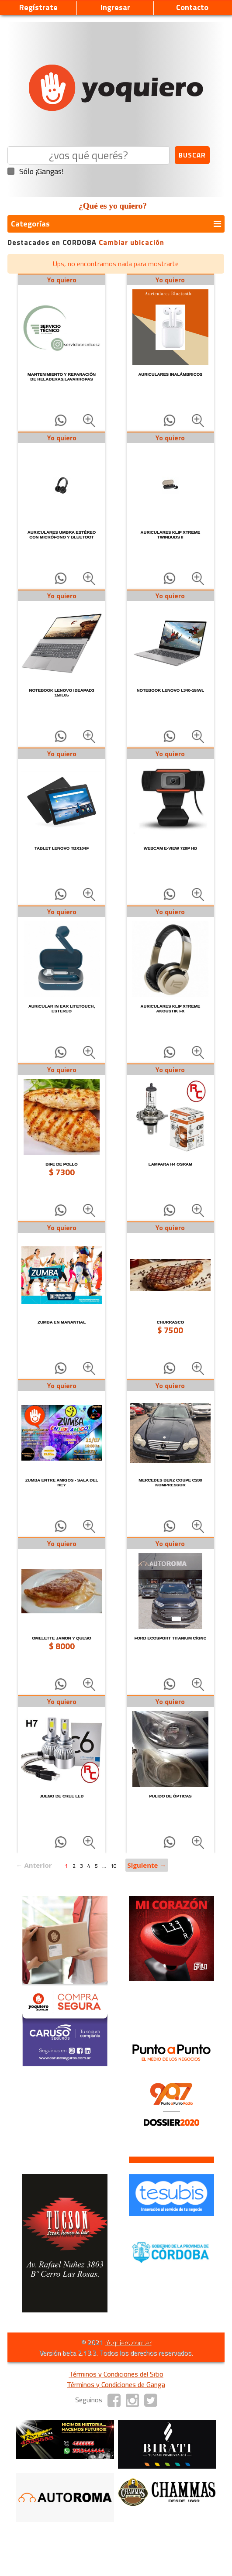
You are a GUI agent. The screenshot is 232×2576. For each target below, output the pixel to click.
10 (114, 1866)
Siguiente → (147, 1865)
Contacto (192, 7)
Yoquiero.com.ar (128, 2342)
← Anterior (34, 1865)
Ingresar (115, 7)
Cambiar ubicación (131, 242)
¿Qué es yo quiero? (113, 205)
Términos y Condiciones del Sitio (116, 2374)
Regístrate (38, 7)
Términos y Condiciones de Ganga (116, 2384)
